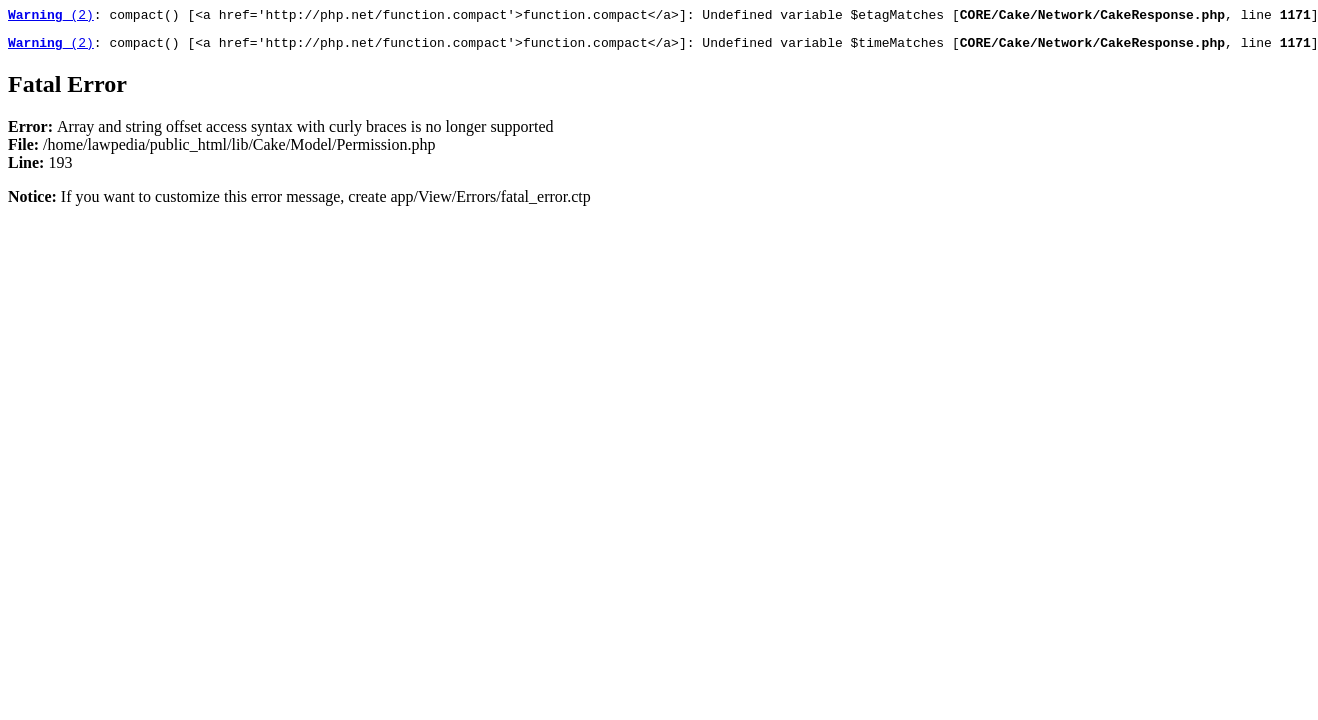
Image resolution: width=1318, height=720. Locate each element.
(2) (51, 17)
